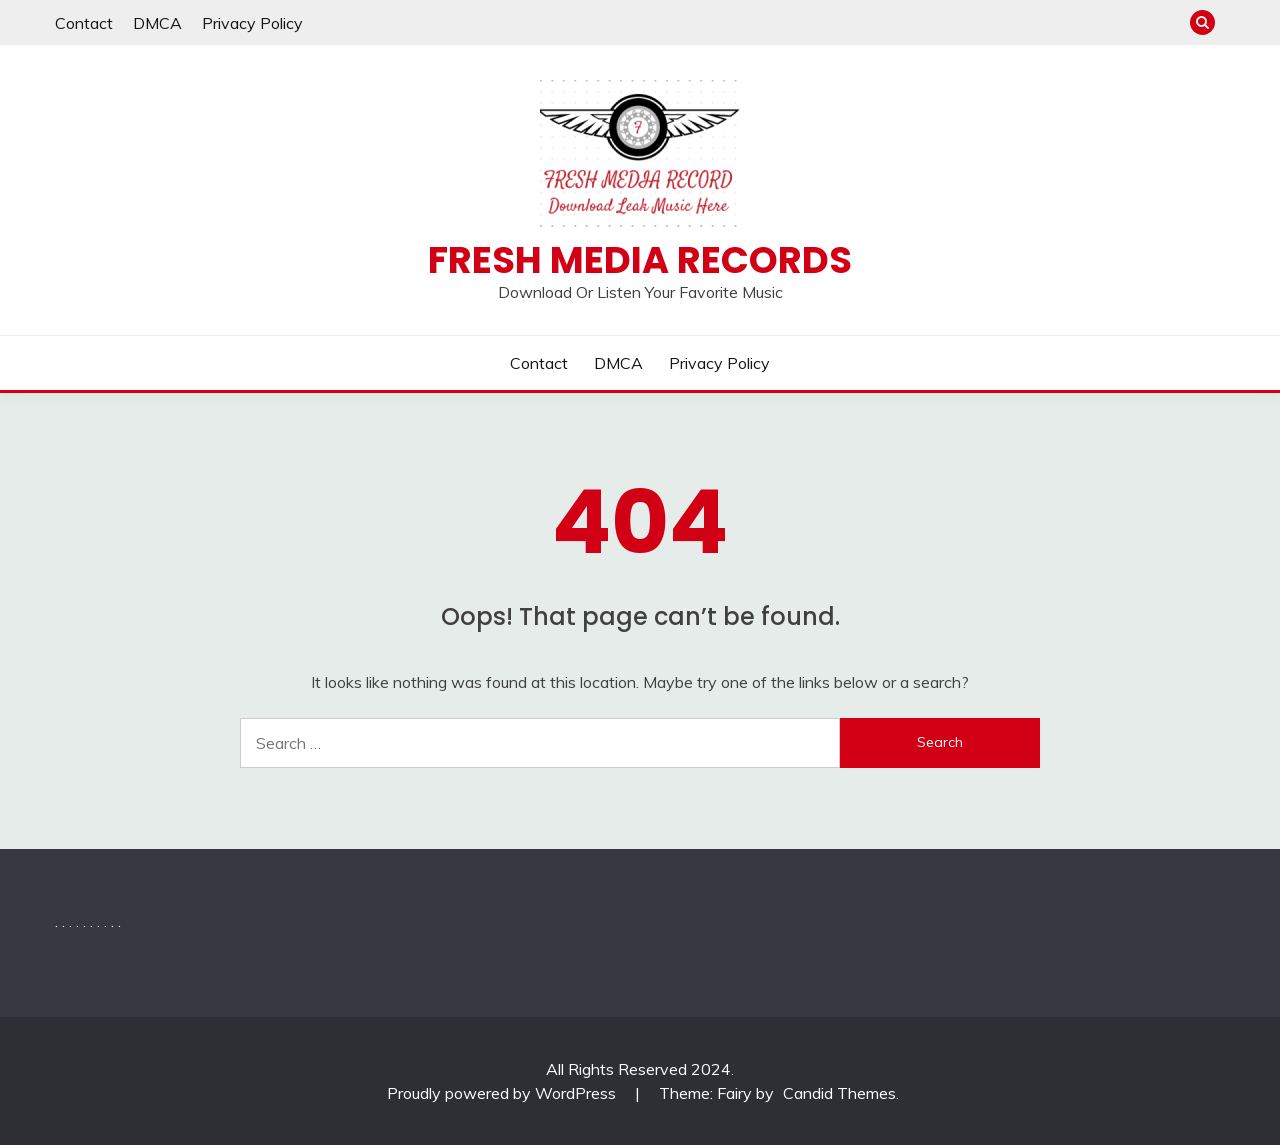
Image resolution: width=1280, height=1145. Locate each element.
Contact (84, 23)
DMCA (157, 23)
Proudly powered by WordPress (503, 1093)
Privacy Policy (252, 23)
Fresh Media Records (640, 260)
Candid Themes (839, 1093)
